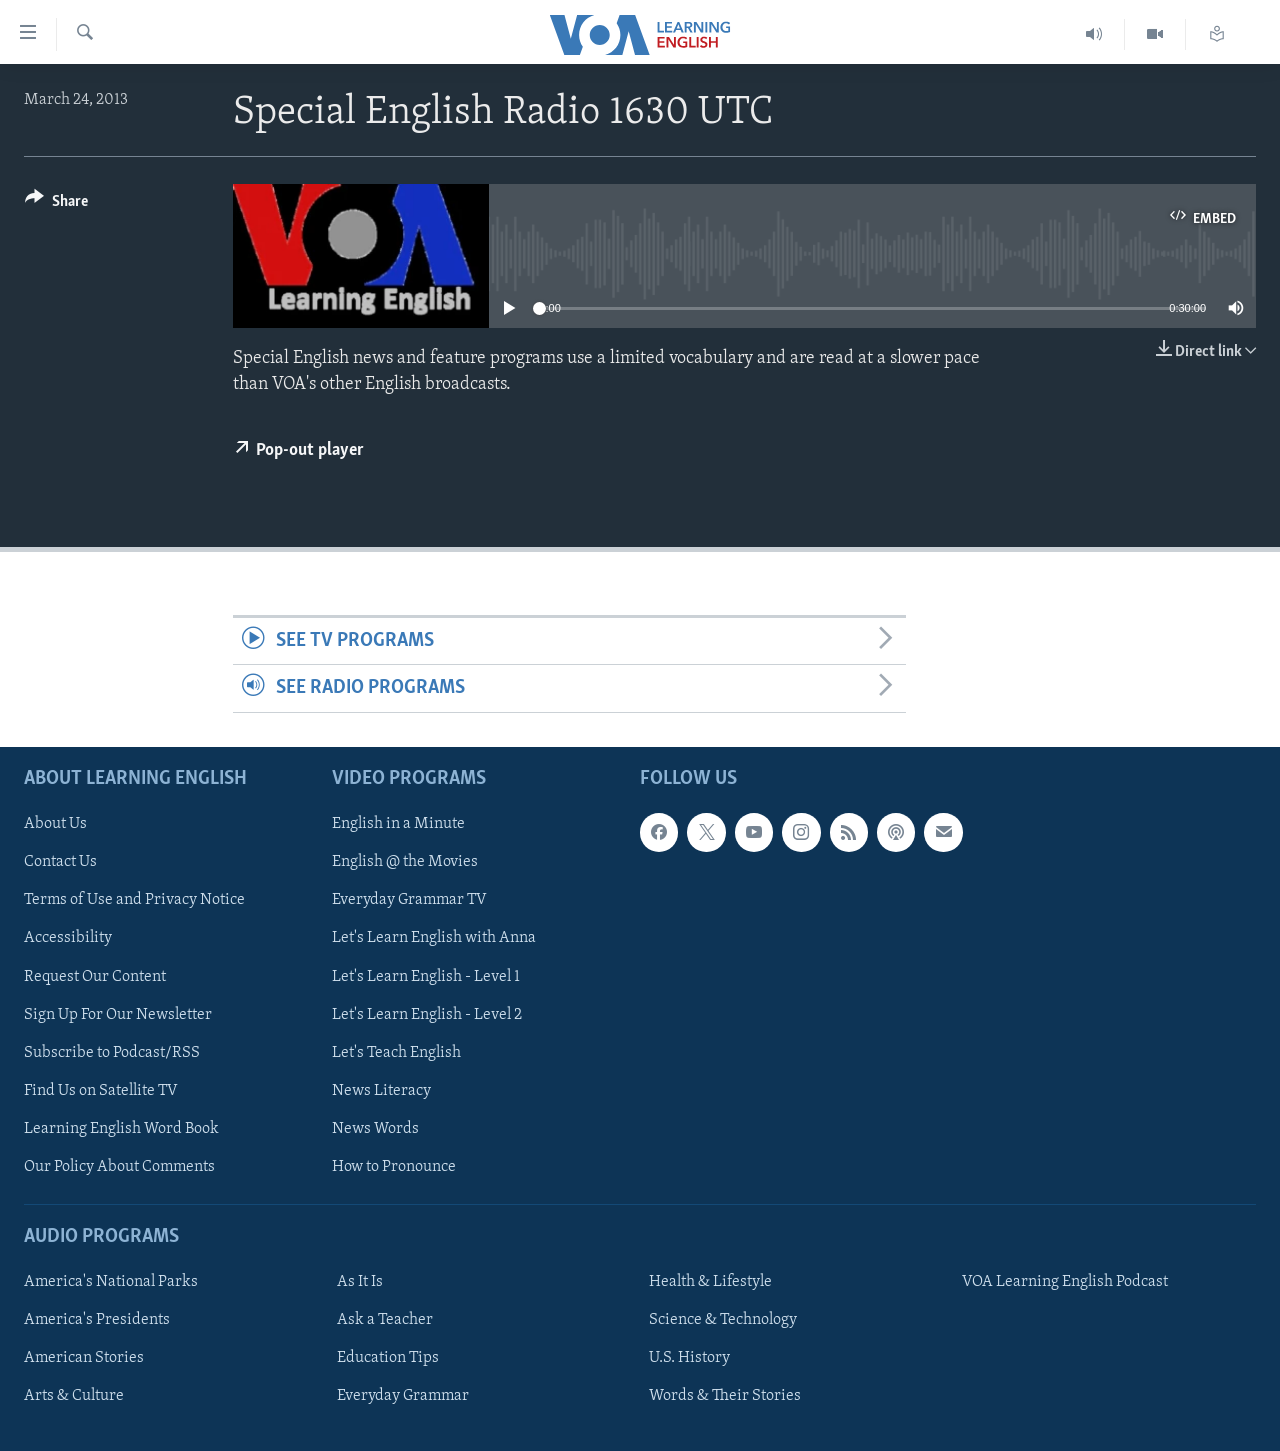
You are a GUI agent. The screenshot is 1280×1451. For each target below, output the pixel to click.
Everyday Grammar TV (409, 900)
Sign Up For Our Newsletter (118, 1014)
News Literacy (381, 1090)
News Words (375, 1128)
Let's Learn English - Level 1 (426, 976)
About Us (55, 824)
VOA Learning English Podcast (1065, 1282)
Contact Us (60, 862)
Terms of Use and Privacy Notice (134, 900)
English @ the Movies (405, 862)
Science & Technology (723, 1320)
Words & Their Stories (725, 1396)
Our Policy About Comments (119, 1166)
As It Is (360, 1282)
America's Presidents (97, 1320)
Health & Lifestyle (710, 1282)
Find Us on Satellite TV (101, 1090)
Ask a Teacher (385, 1320)
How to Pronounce (394, 1166)
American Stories (84, 1358)
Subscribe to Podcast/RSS (112, 1052)
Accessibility (68, 938)
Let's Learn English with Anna (434, 938)
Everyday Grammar (403, 1396)
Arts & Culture (74, 1396)
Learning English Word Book (121, 1128)
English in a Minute (398, 824)
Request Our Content (95, 976)
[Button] (56, 204)
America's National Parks (111, 1282)
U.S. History (689, 1358)
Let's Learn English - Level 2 (427, 1014)
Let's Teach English (396, 1052)
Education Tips (388, 1358)
